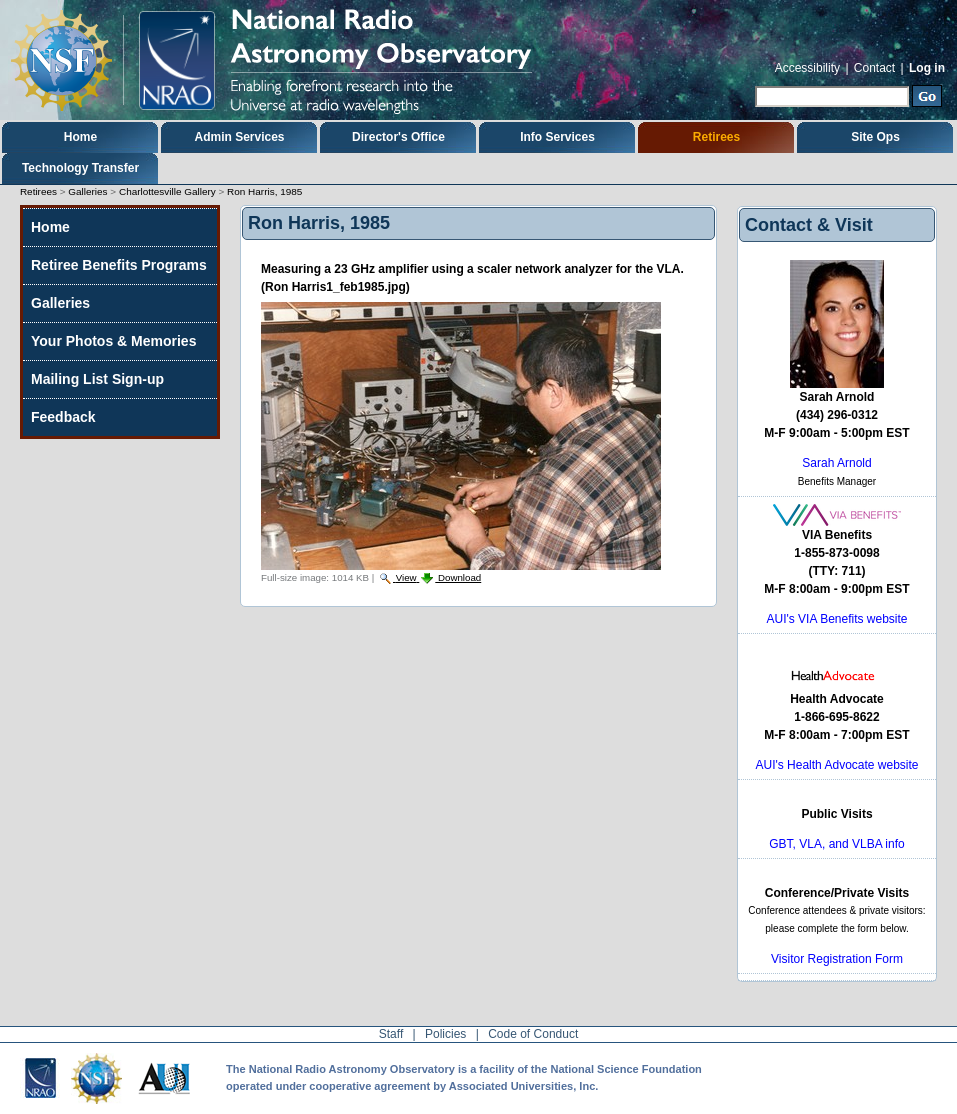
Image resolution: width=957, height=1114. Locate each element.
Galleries (87, 191)
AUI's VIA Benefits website (836, 619)
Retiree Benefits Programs (119, 265)
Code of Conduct (533, 1034)
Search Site (754, 83)
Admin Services (239, 137)
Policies (445, 1034)
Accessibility (807, 68)
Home (80, 137)
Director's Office (398, 137)
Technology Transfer (80, 168)
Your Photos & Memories (113, 341)
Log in (927, 68)
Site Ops (875, 137)
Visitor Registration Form (837, 959)
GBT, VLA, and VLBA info (836, 844)
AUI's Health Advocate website (836, 765)
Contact (874, 68)
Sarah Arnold (836, 463)
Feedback (63, 417)
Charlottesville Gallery (167, 191)
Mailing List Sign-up (97, 379)
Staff (391, 1034)
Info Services (557, 137)
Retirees (716, 137)
